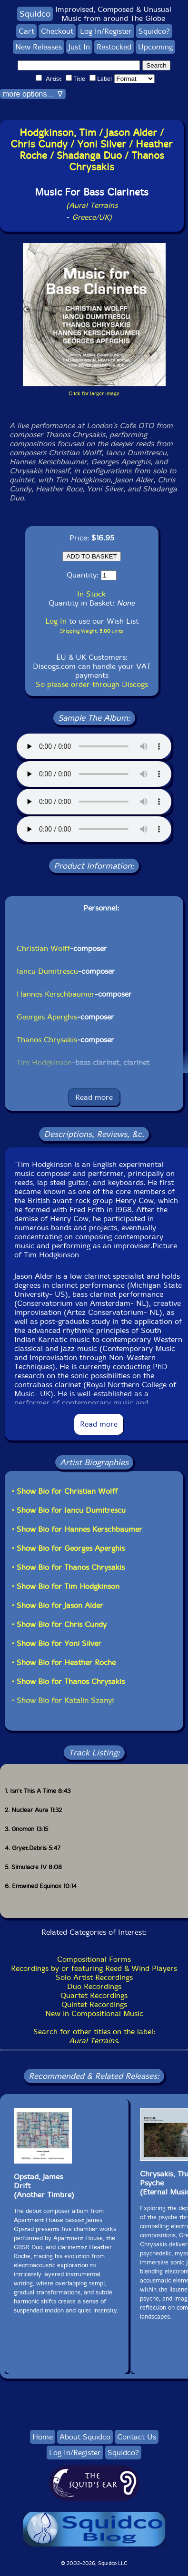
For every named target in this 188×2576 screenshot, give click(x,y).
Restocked (114, 46)
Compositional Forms (94, 1959)
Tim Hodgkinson (44, 1062)
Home (42, 2436)
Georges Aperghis (47, 1016)
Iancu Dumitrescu (47, 971)
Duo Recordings (94, 1986)
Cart (26, 31)
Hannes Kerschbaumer (56, 994)
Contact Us (136, 2436)
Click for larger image (94, 394)
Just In (79, 46)
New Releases (38, 46)
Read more (94, 1097)
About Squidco (84, 2436)
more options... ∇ (33, 94)
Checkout (57, 31)
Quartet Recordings (94, 1995)
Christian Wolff (43, 948)
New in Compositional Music (94, 2013)
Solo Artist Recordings (94, 1977)
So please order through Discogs (92, 684)
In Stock (91, 593)
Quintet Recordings (94, 2004)
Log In (56, 621)
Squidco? (154, 31)
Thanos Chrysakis (47, 1039)
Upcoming (155, 46)
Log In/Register (106, 31)
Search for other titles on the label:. (94, 2036)
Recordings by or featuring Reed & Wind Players (94, 1968)
